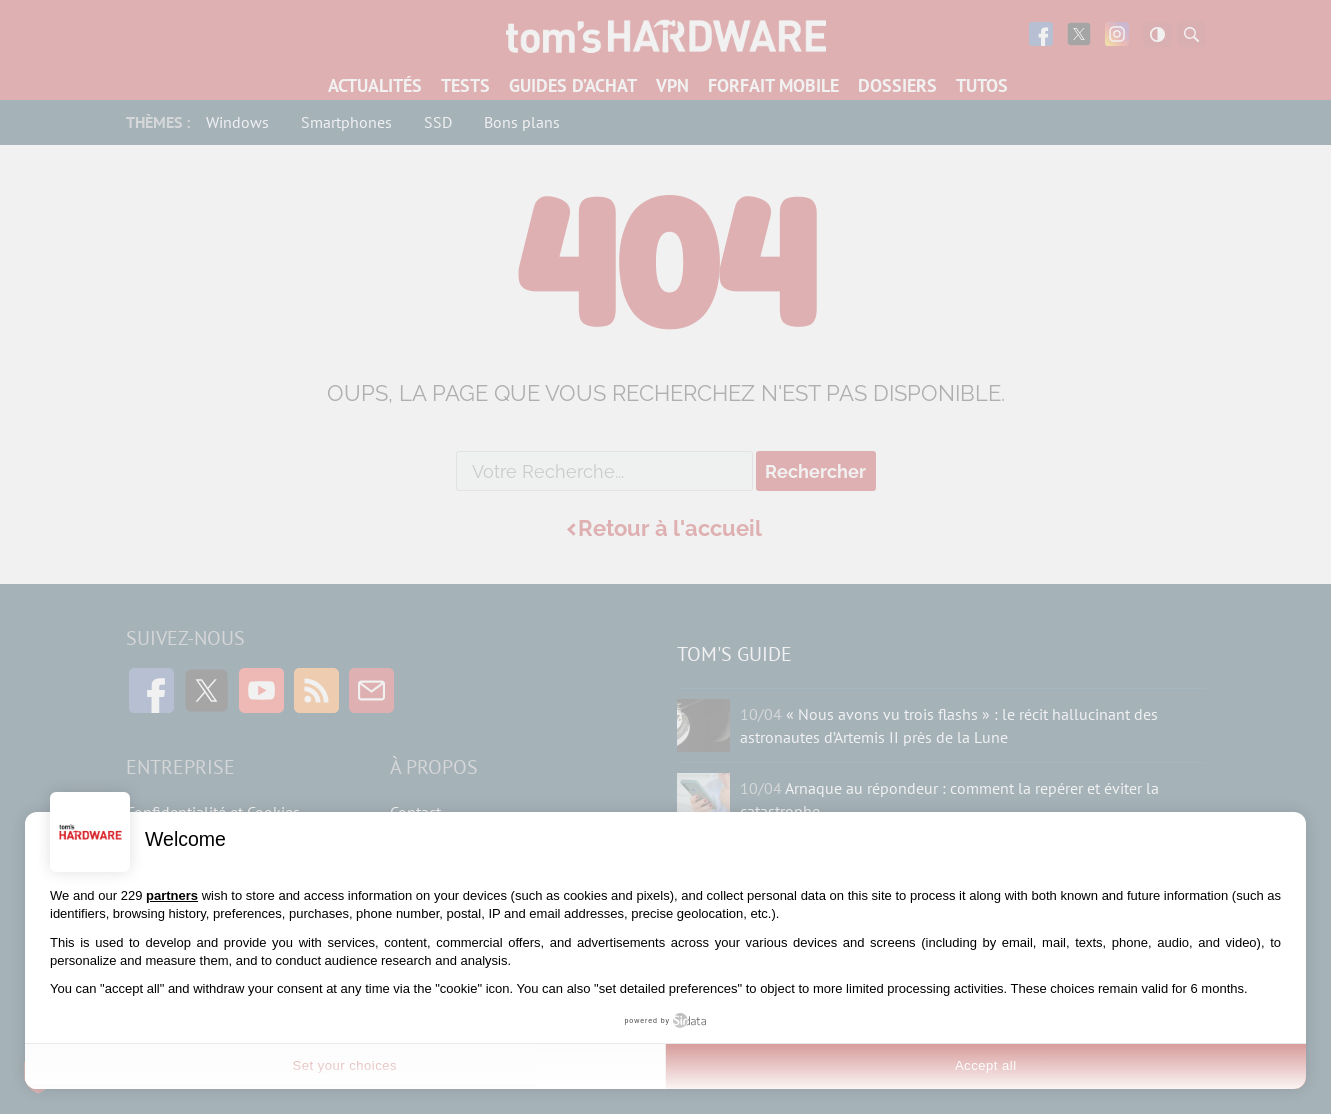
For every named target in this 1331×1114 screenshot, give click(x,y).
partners (172, 895)
